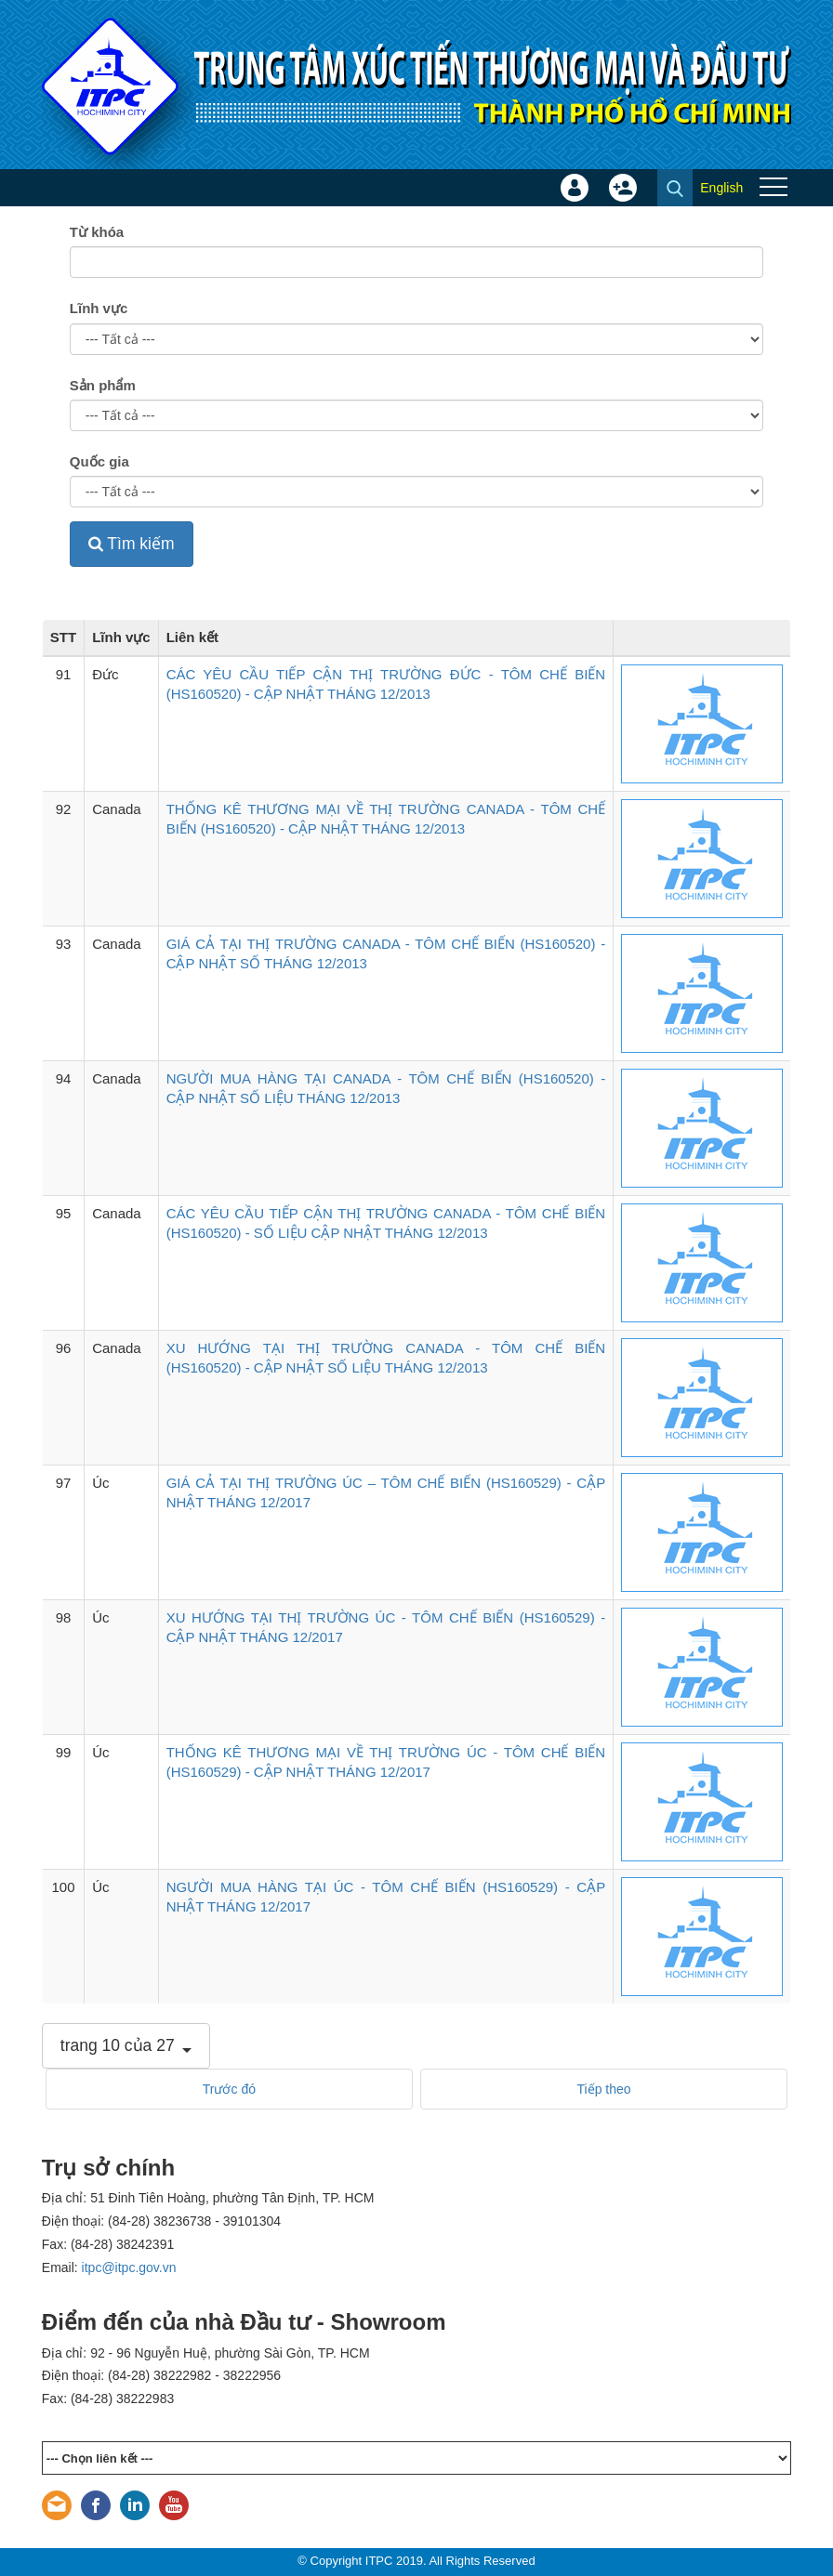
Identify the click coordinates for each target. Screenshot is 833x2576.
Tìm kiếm (131, 543)
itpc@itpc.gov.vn (129, 2267)
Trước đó (229, 2089)
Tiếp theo (604, 2089)
